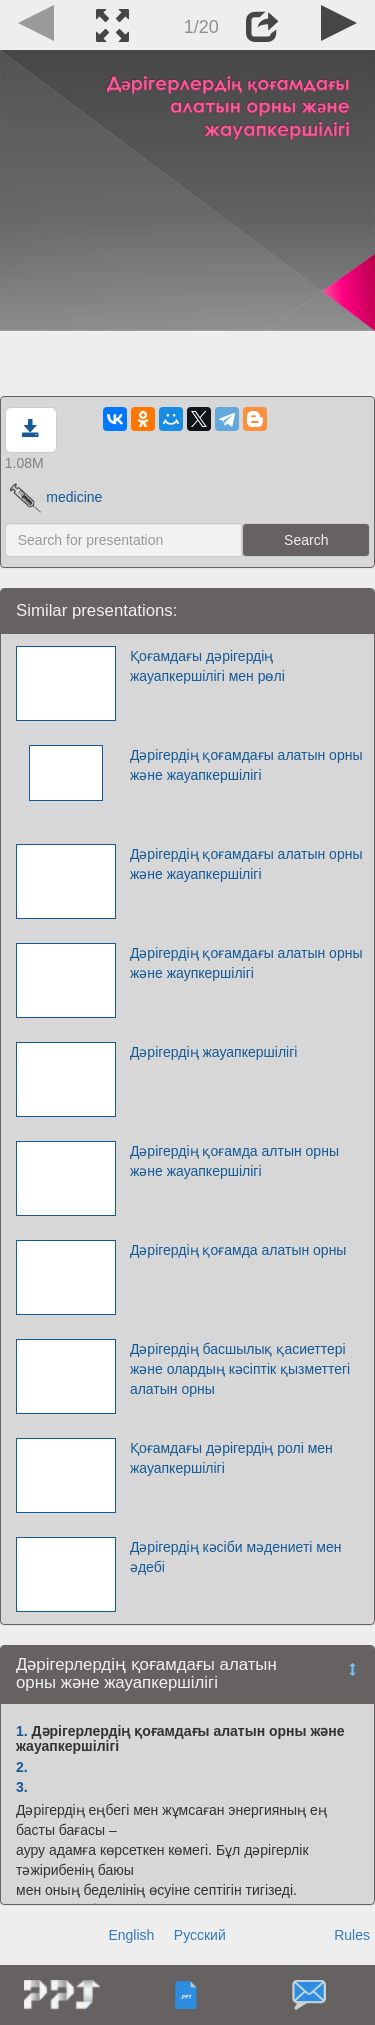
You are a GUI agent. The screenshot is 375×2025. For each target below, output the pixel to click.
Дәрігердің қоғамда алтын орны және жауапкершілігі (234, 1161)
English (131, 1935)
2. (22, 1767)
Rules (352, 1935)
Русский (200, 1935)
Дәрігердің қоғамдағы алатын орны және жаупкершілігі (246, 963)
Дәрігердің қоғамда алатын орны (238, 1250)
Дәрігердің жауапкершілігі (214, 1052)
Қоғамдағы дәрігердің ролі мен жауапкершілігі (231, 1458)
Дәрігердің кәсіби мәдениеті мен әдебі (236, 1557)
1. (22, 1731)
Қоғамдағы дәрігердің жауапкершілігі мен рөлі (207, 666)
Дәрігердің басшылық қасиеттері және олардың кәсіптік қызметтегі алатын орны (240, 1369)
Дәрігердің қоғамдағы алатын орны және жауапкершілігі (246, 765)
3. (22, 1787)
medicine (56, 497)
